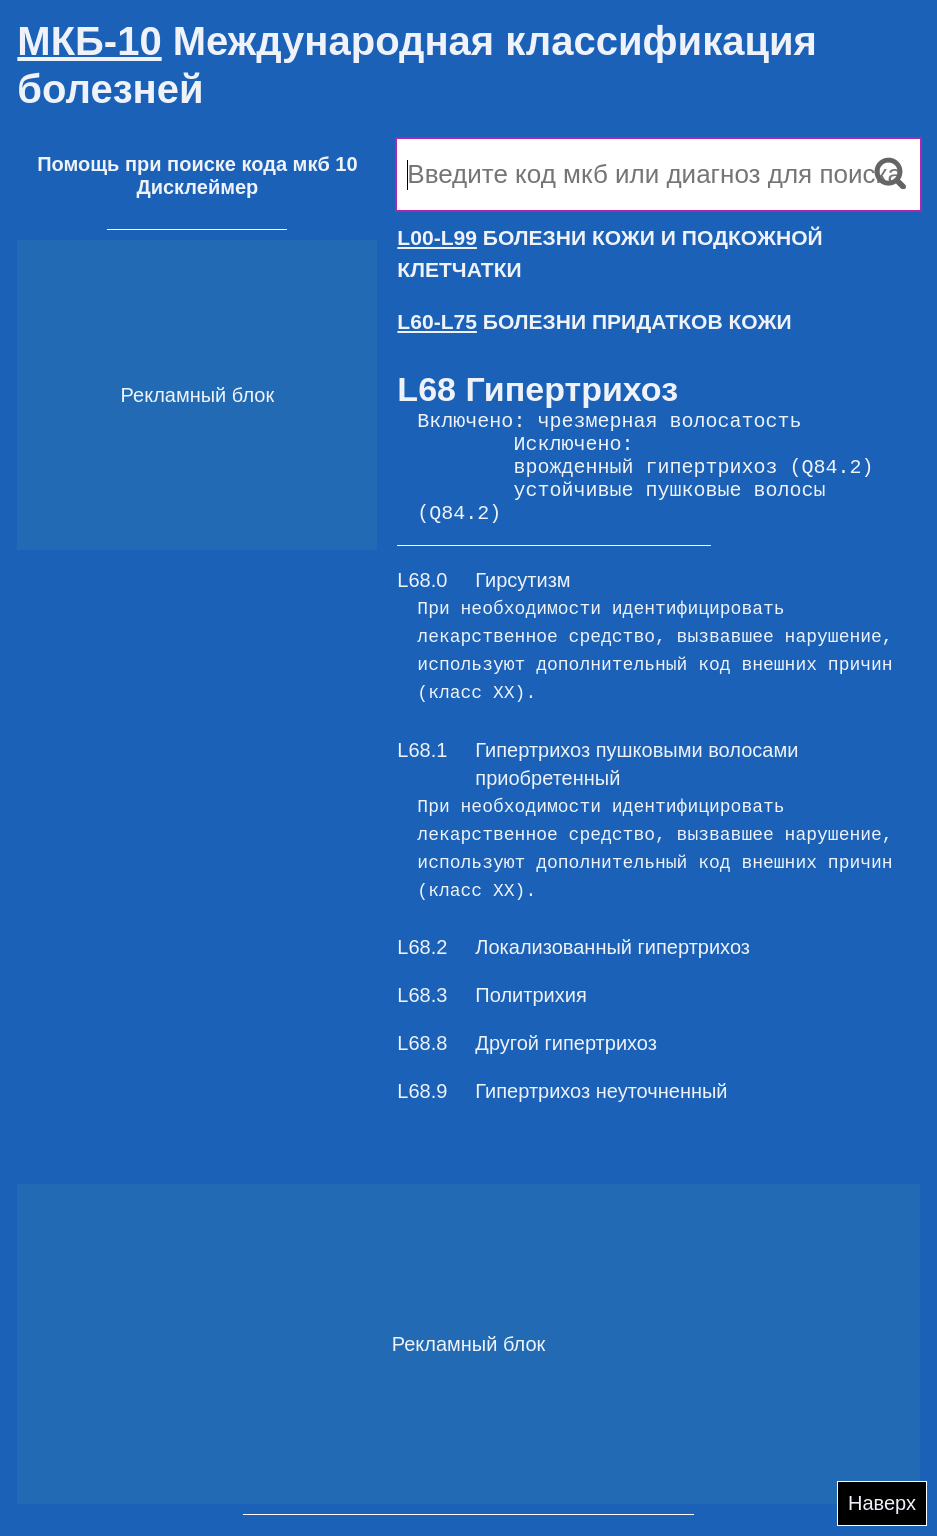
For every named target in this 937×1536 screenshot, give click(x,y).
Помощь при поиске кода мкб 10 (197, 164)
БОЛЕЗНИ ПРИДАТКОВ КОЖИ (594, 321)
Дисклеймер (197, 187)
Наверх (882, 1503)
